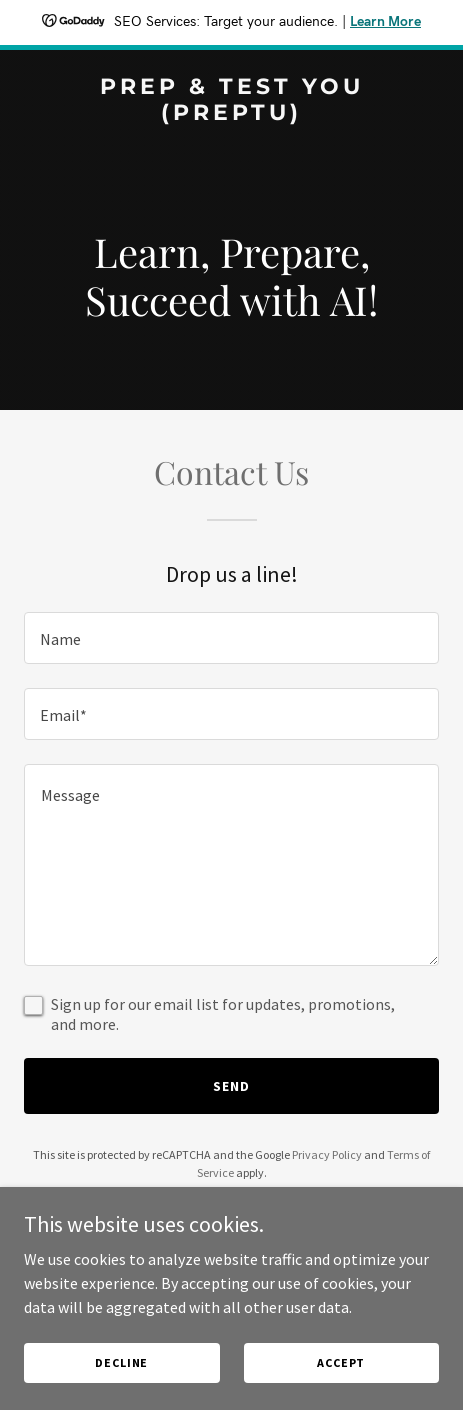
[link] (231, 114)
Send (231, 1086)
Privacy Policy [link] (327, 1154)
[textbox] (231, 638)
